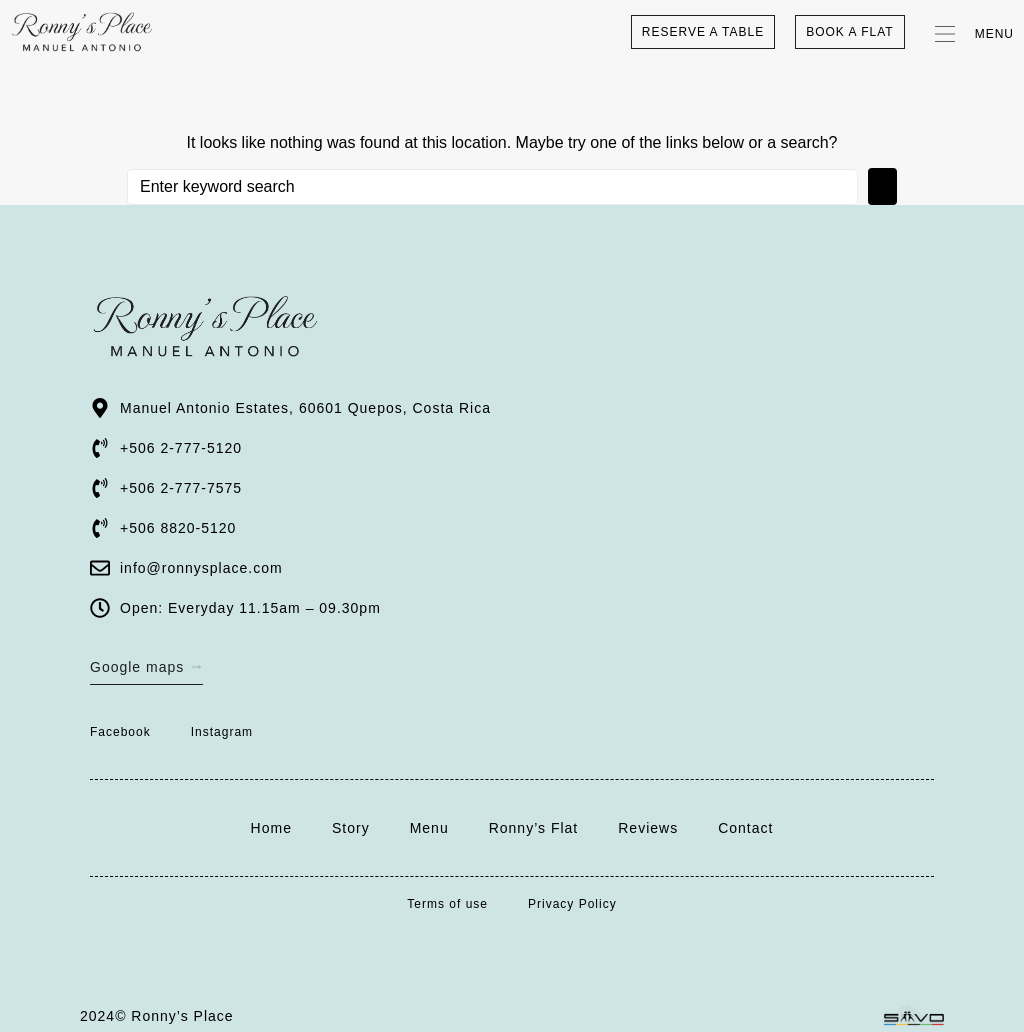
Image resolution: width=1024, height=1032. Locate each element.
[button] (969, 32)
